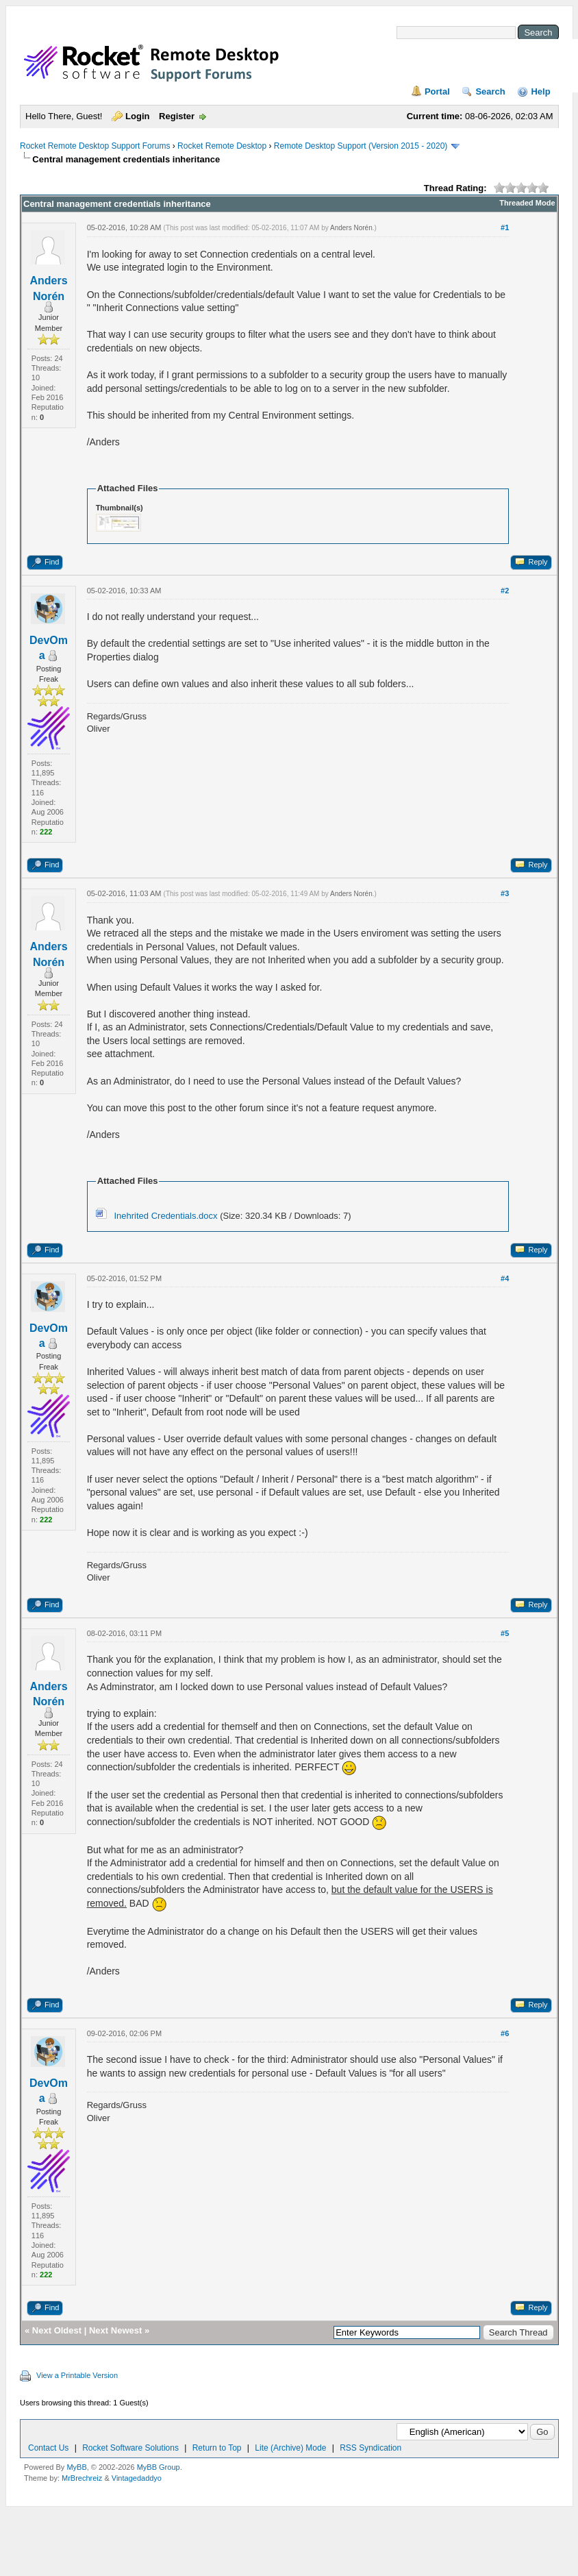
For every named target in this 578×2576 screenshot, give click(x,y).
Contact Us (48, 2448)
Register (176, 116)
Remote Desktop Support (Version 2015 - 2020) (360, 146)
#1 (505, 227)
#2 (505, 590)
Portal (437, 91)
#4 (505, 1278)
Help (540, 91)
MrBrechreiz (82, 2478)
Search (490, 91)
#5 (505, 1633)
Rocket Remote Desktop (221, 146)
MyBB (76, 2467)
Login (137, 116)
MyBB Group (158, 2467)
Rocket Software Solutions (130, 2448)
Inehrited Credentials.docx (165, 1216)
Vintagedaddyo (137, 2478)
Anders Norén (351, 228)
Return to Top (217, 2448)
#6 (505, 2033)
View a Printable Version (77, 2375)
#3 (505, 893)
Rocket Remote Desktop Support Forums (95, 146)
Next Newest (115, 2330)
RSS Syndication (370, 2448)
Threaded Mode (527, 203)
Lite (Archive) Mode (290, 2448)
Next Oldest (56, 2330)
